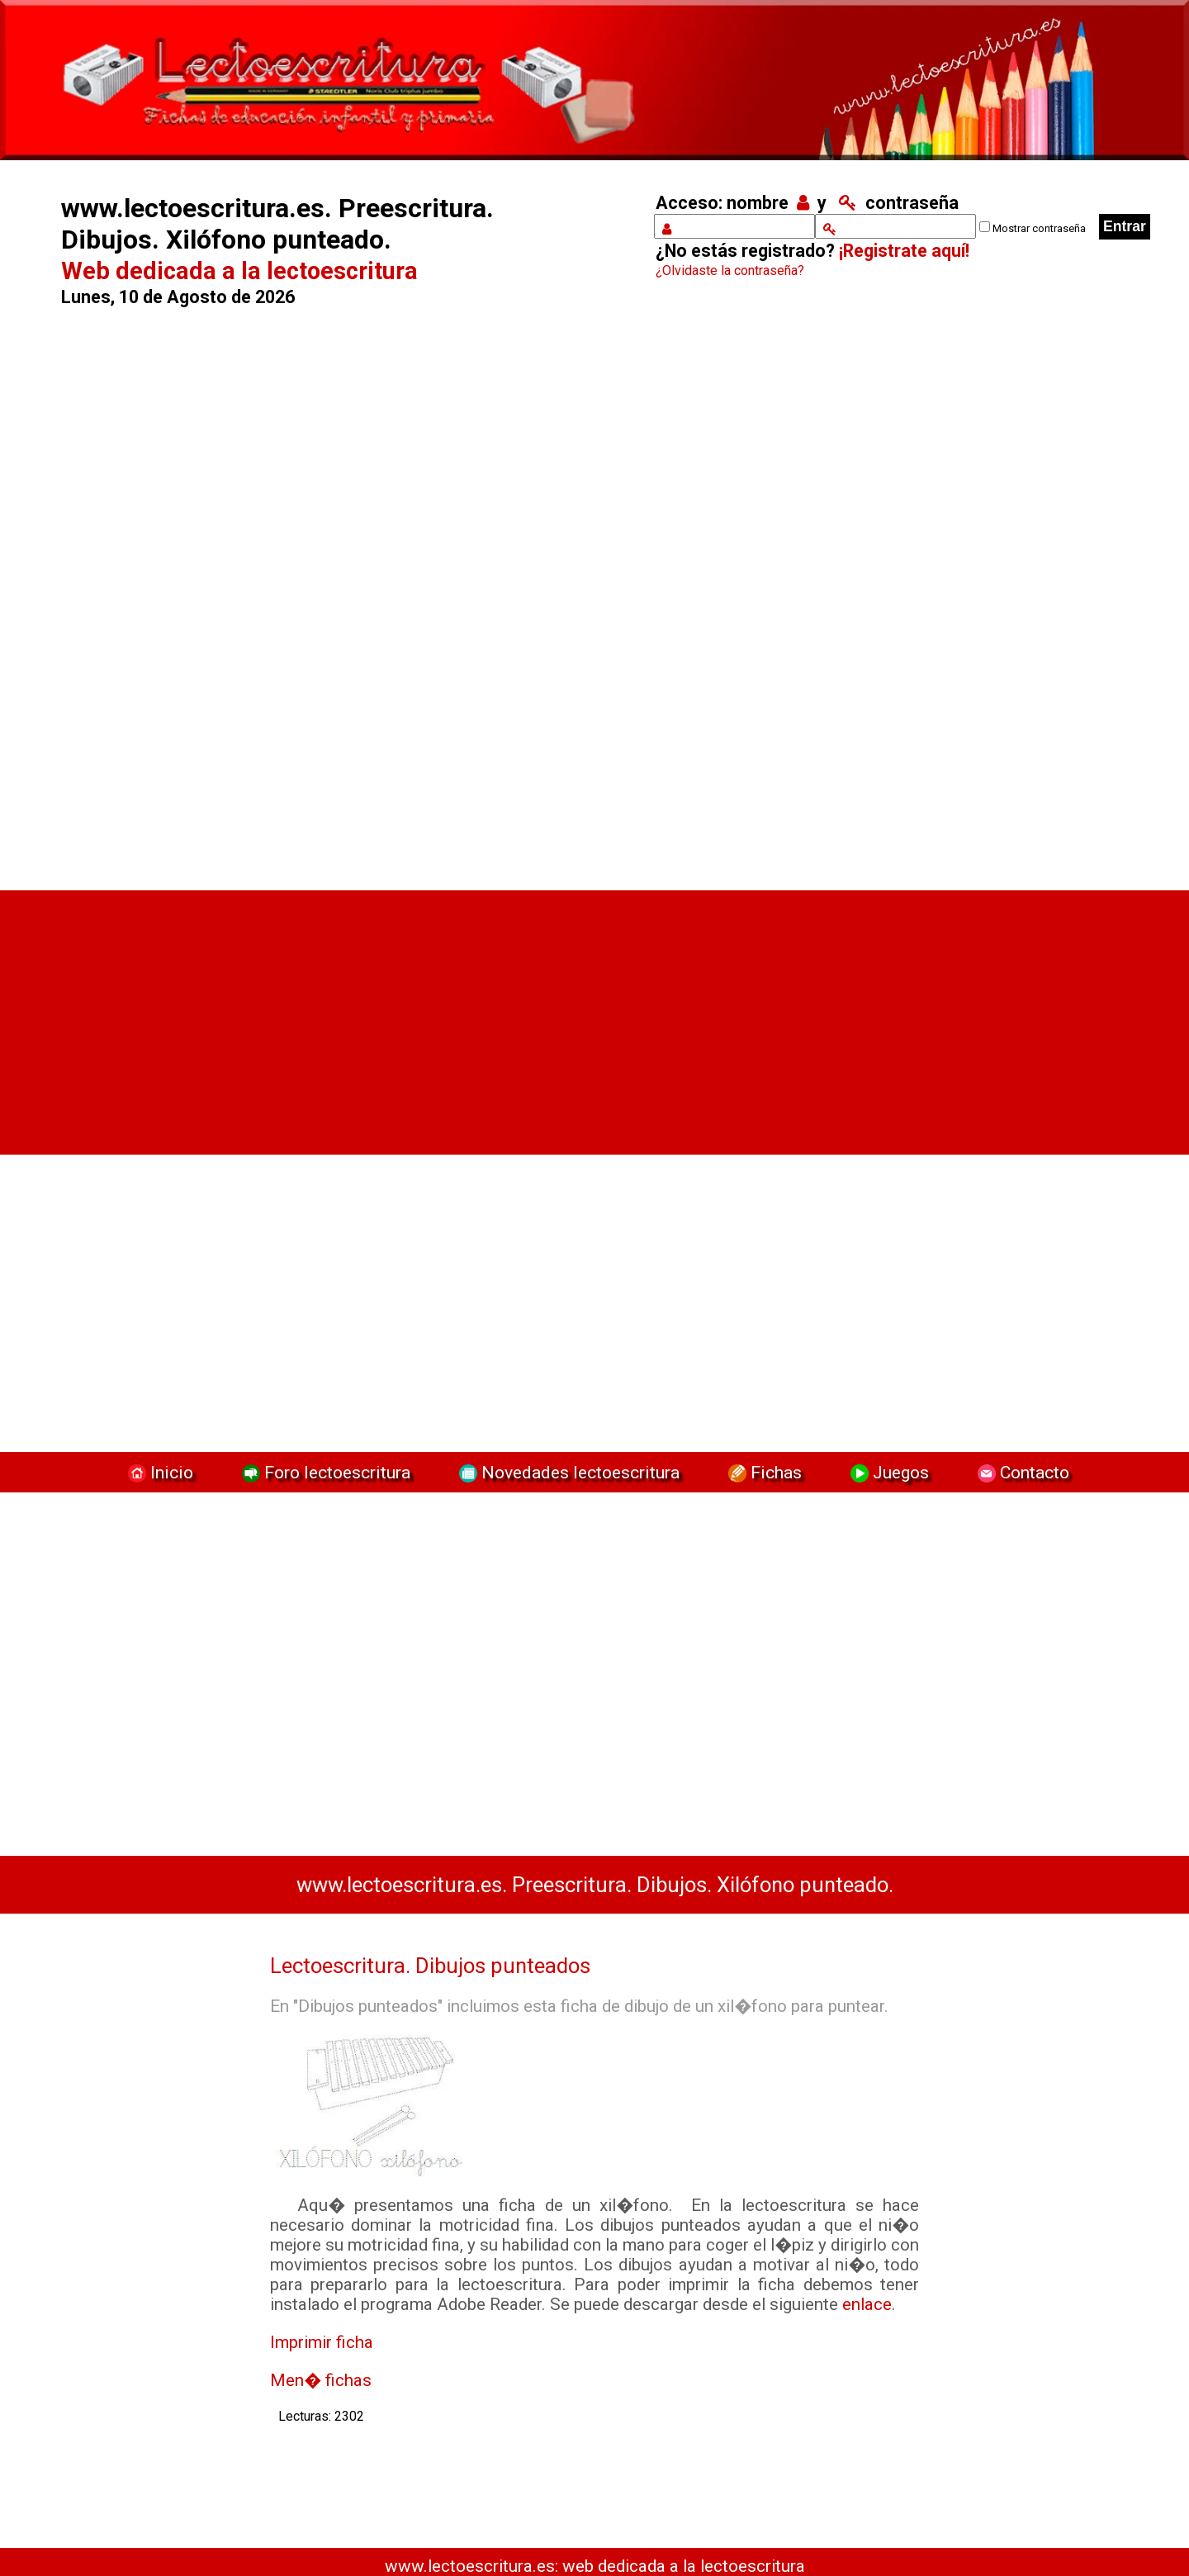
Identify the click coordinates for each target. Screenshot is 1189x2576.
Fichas (763, 1472)
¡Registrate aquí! (904, 250)
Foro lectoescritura (324, 1472)
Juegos (887, 1472)
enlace (867, 2304)
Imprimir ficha (321, 2342)
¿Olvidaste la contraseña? (730, 270)
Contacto (1019, 1472)
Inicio (158, 1472)
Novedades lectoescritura (567, 1472)
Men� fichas (321, 2380)
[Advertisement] (335, 592)
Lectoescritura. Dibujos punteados (430, 1965)
